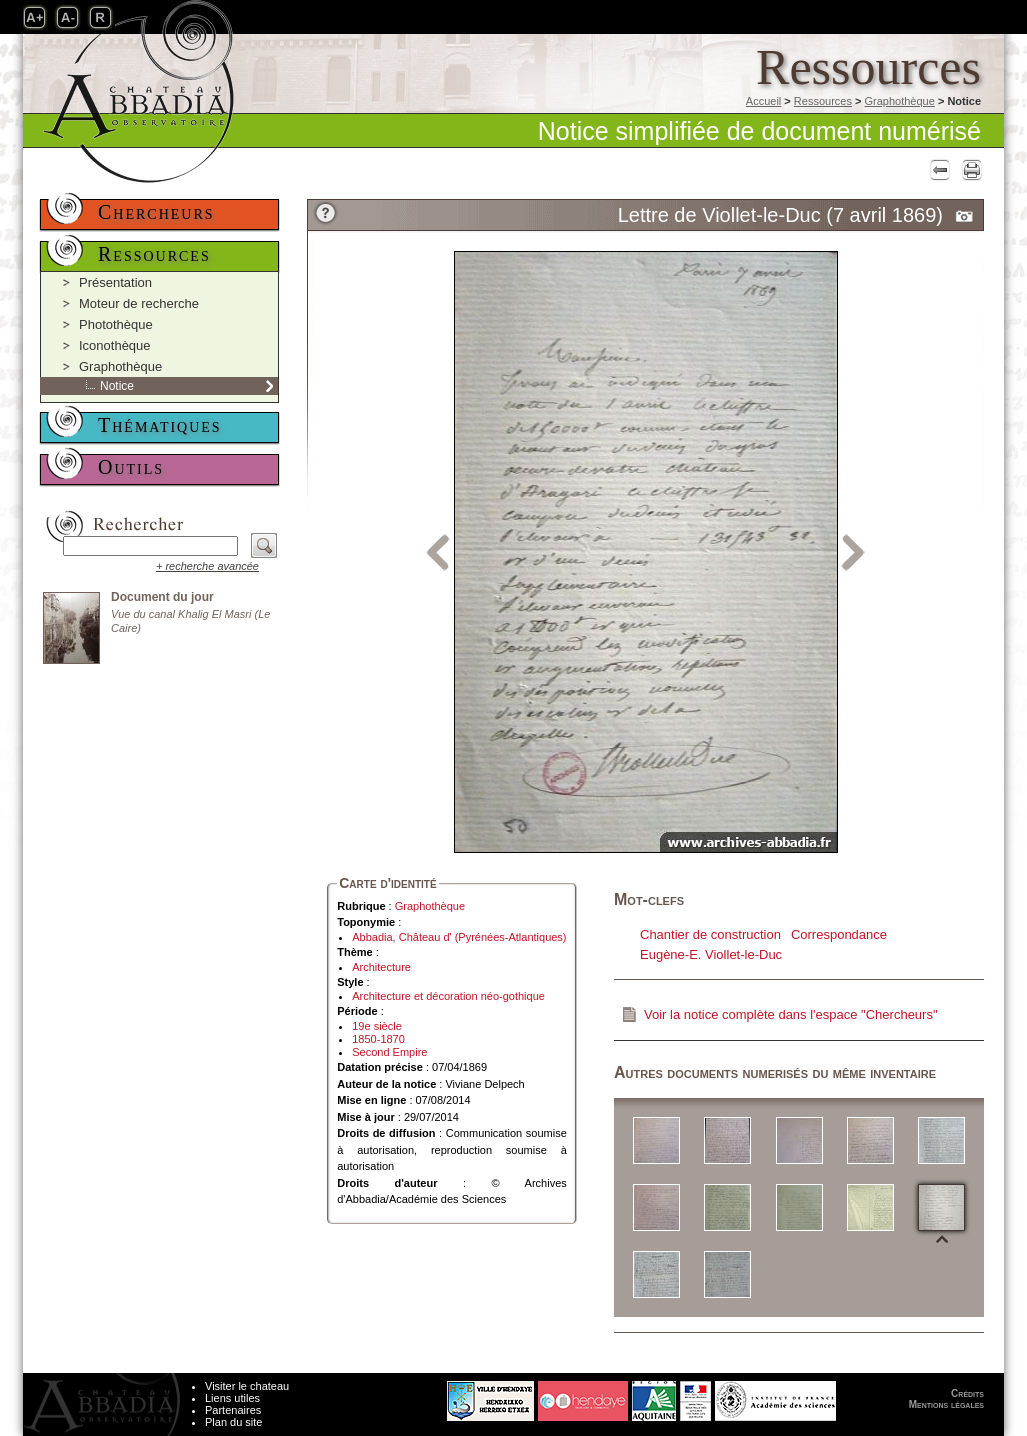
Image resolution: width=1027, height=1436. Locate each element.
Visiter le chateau (247, 1386)
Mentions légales (946, 1404)
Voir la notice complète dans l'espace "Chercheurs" (791, 1014)
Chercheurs (156, 212)
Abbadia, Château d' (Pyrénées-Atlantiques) (459, 937)
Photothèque (116, 324)
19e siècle (377, 1026)
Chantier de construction (710, 934)
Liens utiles (232, 1398)
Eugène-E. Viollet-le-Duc (711, 954)
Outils (131, 467)
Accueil (763, 101)
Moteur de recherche (139, 303)
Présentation (115, 282)
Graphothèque (899, 101)
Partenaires (233, 1410)
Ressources (823, 101)
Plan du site (233, 1422)
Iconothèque (115, 345)
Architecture (381, 967)
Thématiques (160, 425)
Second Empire (389, 1052)
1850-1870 (378, 1039)
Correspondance (839, 934)
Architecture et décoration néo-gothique (448, 996)
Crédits (967, 1393)
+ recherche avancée (207, 566)
